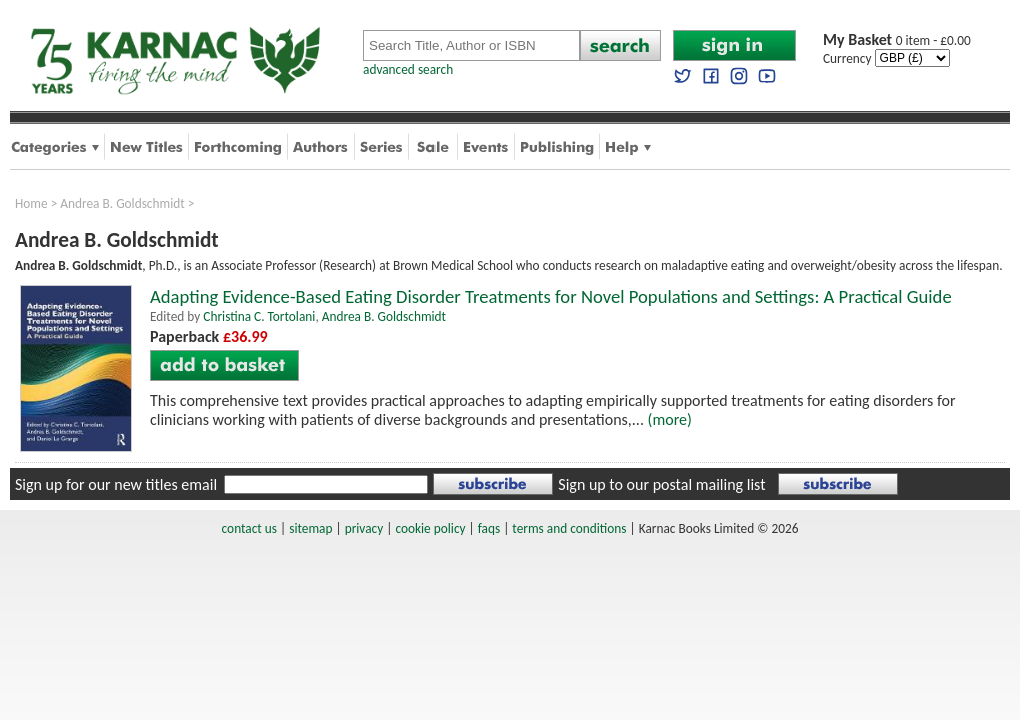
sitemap (310, 528)
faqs (489, 528)
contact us (249, 528)
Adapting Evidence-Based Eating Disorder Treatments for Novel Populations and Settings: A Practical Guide (551, 296)
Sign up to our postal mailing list (661, 484)
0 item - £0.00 (897, 40)
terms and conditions (569, 528)
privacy (364, 528)
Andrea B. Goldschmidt (122, 203)
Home (31, 203)
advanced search (408, 69)
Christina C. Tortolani (259, 316)
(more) (670, 419)
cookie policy (430, 528)
